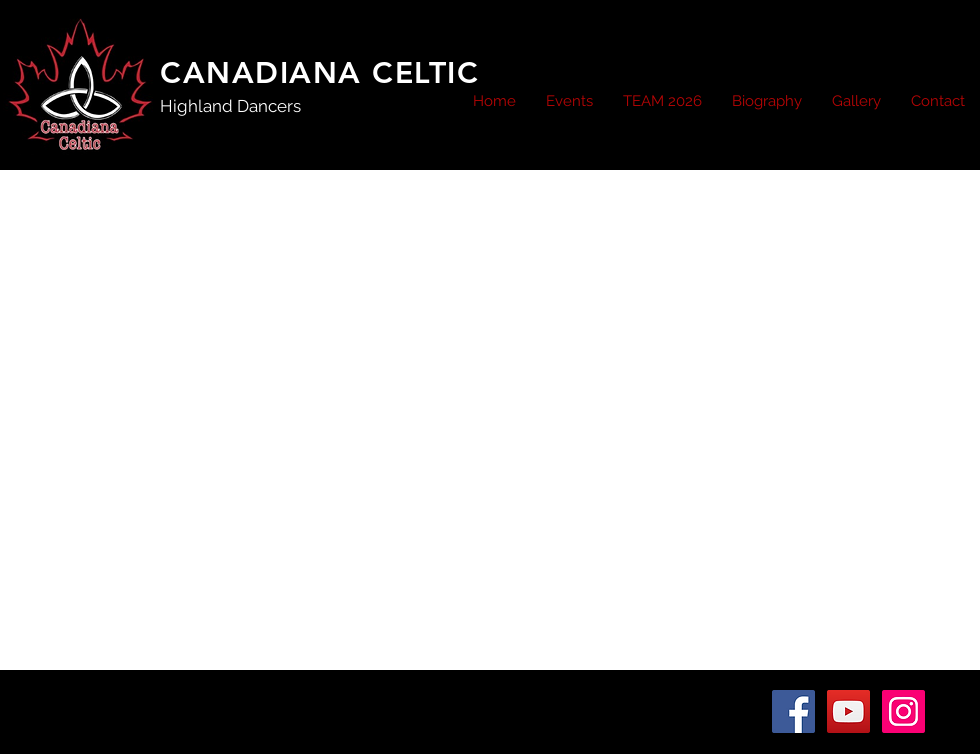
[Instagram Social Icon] (903, 711)
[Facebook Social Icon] (793, 711)
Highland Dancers (230, 106)
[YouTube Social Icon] (848, 711)
